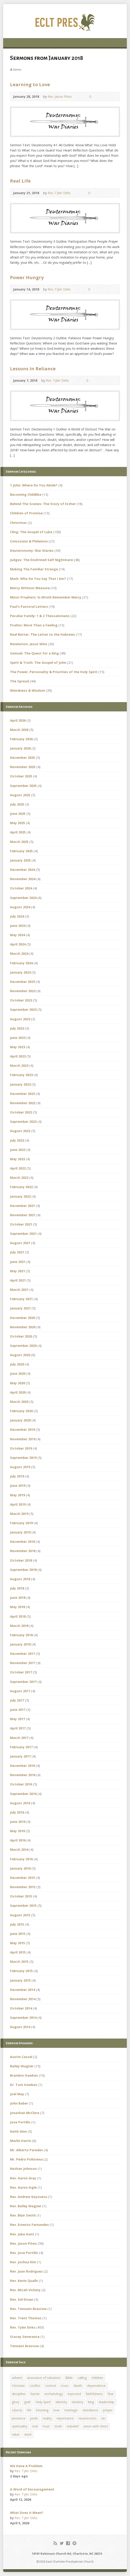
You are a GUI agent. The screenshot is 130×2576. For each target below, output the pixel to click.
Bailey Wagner (22, 2066)
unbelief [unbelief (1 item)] (73, 2426)
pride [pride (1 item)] (34, 2418)
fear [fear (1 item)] (111, 2394)
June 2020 (17, 1373)
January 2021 (20, 1308)
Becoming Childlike (25, 494)
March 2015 (19, 1961)
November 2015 (22, 1887)
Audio (78, 96)
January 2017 (20, 1756)
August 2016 (20, 1803)
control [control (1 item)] (50, 2385)
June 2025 (17, 813)
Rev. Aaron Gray (23, 2178)
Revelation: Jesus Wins (28, 644)
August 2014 (20, 2027)
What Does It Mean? (26, 2512)
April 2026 (18, 720)
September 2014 (23, 2017)
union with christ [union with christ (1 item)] (95, 2426)
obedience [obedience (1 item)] (90, 2410)
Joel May (17, 2094)
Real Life (20, 181)
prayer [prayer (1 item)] (107, 2410)
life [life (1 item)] (29, 2410)
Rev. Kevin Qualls (24, 2280)
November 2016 (22, 1775)
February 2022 (21, 1187)
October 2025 (21, 776)
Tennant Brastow (24, 2346)
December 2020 (22, 1318)
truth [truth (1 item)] (58, 2426)
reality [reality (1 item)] (47, 2418)
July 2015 (17, 1924)
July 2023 (17, 1028)
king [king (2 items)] (91, 2402)
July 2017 (17, 1700)
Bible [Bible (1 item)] (69, 2378)
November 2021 (22, 1215)
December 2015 (22, 1877)
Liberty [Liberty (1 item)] (17, 2410)
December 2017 (22, 1653)
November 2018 (22, 1551)
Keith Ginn (18, 2131)
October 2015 (21, 1896)
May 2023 (17, 1047)
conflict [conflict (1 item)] (35, 2385)
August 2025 (20, 795)
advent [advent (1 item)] (17, 2378)
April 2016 (18, 1840)
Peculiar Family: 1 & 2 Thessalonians (40, 616)
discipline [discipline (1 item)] (18, 2394)
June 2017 (17, 1709)
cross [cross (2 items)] (65, 2385)
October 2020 (21, 1336)
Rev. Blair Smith (23, 2215)
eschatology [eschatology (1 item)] (54, 2394)
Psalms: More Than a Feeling (34, 625)
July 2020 (17, 1364)
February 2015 (21, 1971)
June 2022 (17, 1150)
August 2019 (20, 1467)
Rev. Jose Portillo (24, 2253)
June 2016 (17, 1821)
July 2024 (17, 916)
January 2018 (20, 1644)
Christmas (18, 522)
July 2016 (17, 1812)
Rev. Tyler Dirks (59, 193)
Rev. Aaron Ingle (23, 2187)
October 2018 (21, 1560)
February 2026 (21, 739)
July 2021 (17, 1252)
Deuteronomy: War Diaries (32, 550)
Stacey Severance (25, 2336)
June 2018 (17, 1597)
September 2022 (23, 1121)
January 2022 (20, 1196)
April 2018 (18, 1616)
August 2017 (20, 1691)
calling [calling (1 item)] (82, 2378)
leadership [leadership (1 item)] (106, 2402)
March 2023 (19, 1065)
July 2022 (17, 1140)
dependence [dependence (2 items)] (96, 2385)
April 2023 (18, 1056)
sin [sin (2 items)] (103, 2418)
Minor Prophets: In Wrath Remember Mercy (45, 597)
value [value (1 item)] (16, 2434)
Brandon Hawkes (24, 2075)
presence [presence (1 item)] (18, 2418)
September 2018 (23, 1570)
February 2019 (21, 1523)
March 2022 (19, 1177)
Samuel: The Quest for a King (34, 653)
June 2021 (17, 1262)
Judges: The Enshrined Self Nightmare (41, 560)
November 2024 (22, 879)
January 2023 (20, 1084)
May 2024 (17, 935)
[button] (64, 122)
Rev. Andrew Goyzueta (28, 2197)
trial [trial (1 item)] (35, 2426)
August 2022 (20, 1131)
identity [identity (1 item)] (61, 2402)
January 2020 (20, 1420)
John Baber (19, 2103)
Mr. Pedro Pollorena (26, 2159)
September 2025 (23, 786)
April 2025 (18, 832)
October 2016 (21, 1784)
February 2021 (21, 1299)
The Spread (19, 681)
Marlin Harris (20, 2141)
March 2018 (19, 1626)
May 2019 (17, 1495)
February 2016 (21, 1859)
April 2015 (18, 1952)
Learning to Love (30, 84)
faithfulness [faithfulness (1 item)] (94, 2394)
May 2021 (17, 1271)
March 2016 (19, 1849)
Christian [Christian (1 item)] (18, 2385)
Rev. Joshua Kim (23, 2262)
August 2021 (20, 1243)
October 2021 (21, 1224)
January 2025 (20, 860)
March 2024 (19, 953)
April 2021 (18, 1280)
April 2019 (18, 1504)
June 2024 (17, 925)
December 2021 (22, 1206)
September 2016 (23, 1794)
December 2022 (22, 1093)
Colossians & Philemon (29, 541)
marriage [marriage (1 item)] (71, 2410)
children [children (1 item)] (97, 2378)
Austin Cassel (21, 2057)
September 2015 (23, 1905)
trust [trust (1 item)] (46, 2426)
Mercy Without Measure (30, 588)
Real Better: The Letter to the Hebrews (42, 634)
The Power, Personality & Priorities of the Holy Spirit (54, 672)
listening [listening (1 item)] (42, 2410)
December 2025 (22, 757)
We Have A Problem (26, 2466)
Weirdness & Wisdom (27, 690)
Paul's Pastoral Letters (29, 606)
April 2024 (18, 944)
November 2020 (22, 1327)
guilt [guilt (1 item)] (27, 2402)
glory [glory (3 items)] (15, 2402)
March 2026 (19, 730)
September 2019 (23, 1457)
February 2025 (21, 851)
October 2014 (21, 2008)
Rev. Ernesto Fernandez (29, 2224)
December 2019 (22, 1429)
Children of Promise (26, 513)
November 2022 (22, 1103)
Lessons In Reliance (33, 368)
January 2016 (20, 1868)
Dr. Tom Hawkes (23, 2085)
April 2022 (18, 1168)
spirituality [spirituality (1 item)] (19, 2426)
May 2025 (17, 823)
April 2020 (18, 1392)
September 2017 (23, 1682)
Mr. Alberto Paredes (26, 2150)
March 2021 (19, 1289)
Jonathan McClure (24, 2113)
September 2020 (23, 1345)
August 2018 (20, 1579)
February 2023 (21, 1075)
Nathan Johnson (23, 2168)
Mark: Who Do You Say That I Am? (38, 578)
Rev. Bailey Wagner (25, 2206)
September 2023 (23, 1009)
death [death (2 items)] (77, 2385)
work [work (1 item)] (28, 2434)
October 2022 (21, 1112)
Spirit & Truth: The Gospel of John (38, 662)
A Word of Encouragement (32, 2489)
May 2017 (17, 1719)
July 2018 (17, 1588)
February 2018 (21, 1635)
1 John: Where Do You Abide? (34, 485)
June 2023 (17, 1037)
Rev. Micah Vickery (25, 2290)
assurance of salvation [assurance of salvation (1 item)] (43, 2378)
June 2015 (17, 1933)
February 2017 (21, 1747)
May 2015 (17, 1943)
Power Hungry (27, 277)
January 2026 (20, 748)
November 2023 (22, 991)
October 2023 (21, 1000)
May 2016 (17, 1831)
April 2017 (18, 1728)
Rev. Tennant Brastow (28, 2309)
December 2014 (22, 1990)
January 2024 (20, 972)
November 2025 (22, 767)
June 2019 (17, 1485)
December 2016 (22, 1765)
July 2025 (17, 804)
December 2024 (22, 869)
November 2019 (22, 1439)
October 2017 (21, 1672)
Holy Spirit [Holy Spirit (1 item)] (43, 2402)
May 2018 (17, 1607)
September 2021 (23, 1233)
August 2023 (20, 1019)
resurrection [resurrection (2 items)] (87, 2418)
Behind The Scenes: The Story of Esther (43, 504)
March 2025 (19, 842)
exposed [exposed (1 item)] (74, 2394)
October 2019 (21, 1448)
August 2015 (20, 1915)
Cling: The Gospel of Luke (31, 532)
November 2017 (22, 1663)
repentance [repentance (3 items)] (65, 2418)
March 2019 (19, 1513)
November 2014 (22, 1999)
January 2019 (20, 1532)
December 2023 (22, 981)
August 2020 (20, 1355)
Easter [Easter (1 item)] (35, 2394)
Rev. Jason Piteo (60, 96)
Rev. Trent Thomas (26, 2318)
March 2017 (19, 1738)
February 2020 (21, 1411)
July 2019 (17, 1476)
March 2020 (19, 1401)
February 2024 (21, 963)
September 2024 (23, 898)
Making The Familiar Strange (34, 569)
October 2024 (21, 888)
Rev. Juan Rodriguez (26, 2271)
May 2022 (17, 1159)
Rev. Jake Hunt (22, 2234)
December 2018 (22, 1541)
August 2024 (20, 907)
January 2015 (20, 1980)
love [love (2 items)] (56, 2410)
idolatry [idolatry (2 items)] (77, 2402)
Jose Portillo (20, 2122)
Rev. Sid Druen (21, 2299)
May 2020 (17, 1383)
